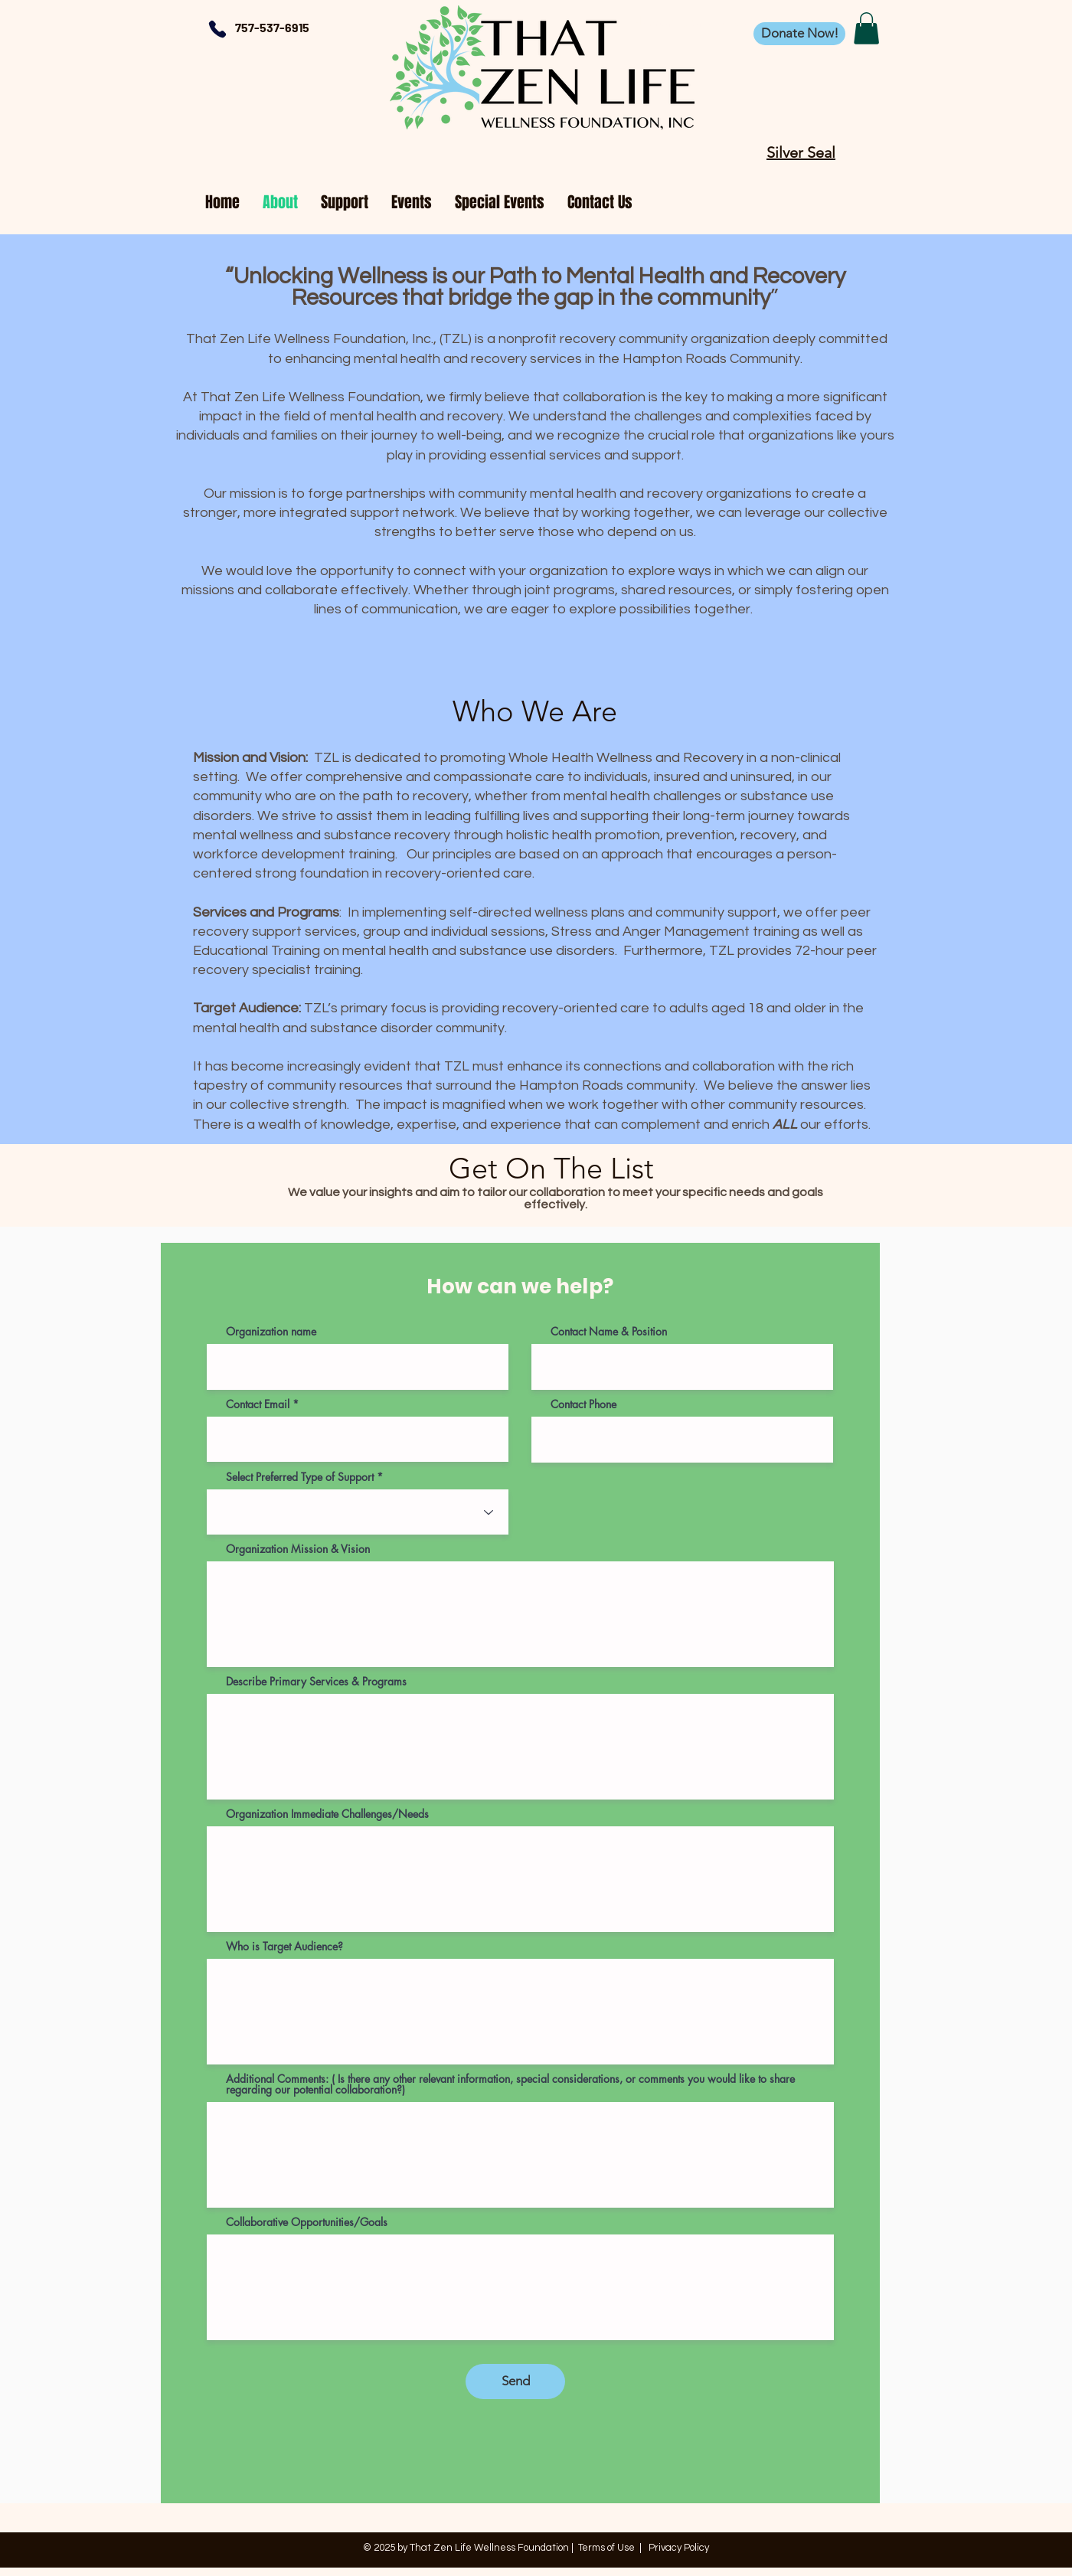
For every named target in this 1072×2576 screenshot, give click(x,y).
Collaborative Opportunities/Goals (306, 2222)
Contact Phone (583, 1404)
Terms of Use (606, 2547)
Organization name (271, 1331)
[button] (866, 28)
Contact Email (257, 1404)
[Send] (515, 2381)
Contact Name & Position (609, 1331)
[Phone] (217, 28)
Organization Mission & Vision (298, 1549)
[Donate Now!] (799, 33)
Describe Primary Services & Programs (316, 1681)
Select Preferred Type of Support (300, 1477)
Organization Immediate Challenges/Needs (327, 1814)
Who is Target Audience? (284, 1946)
